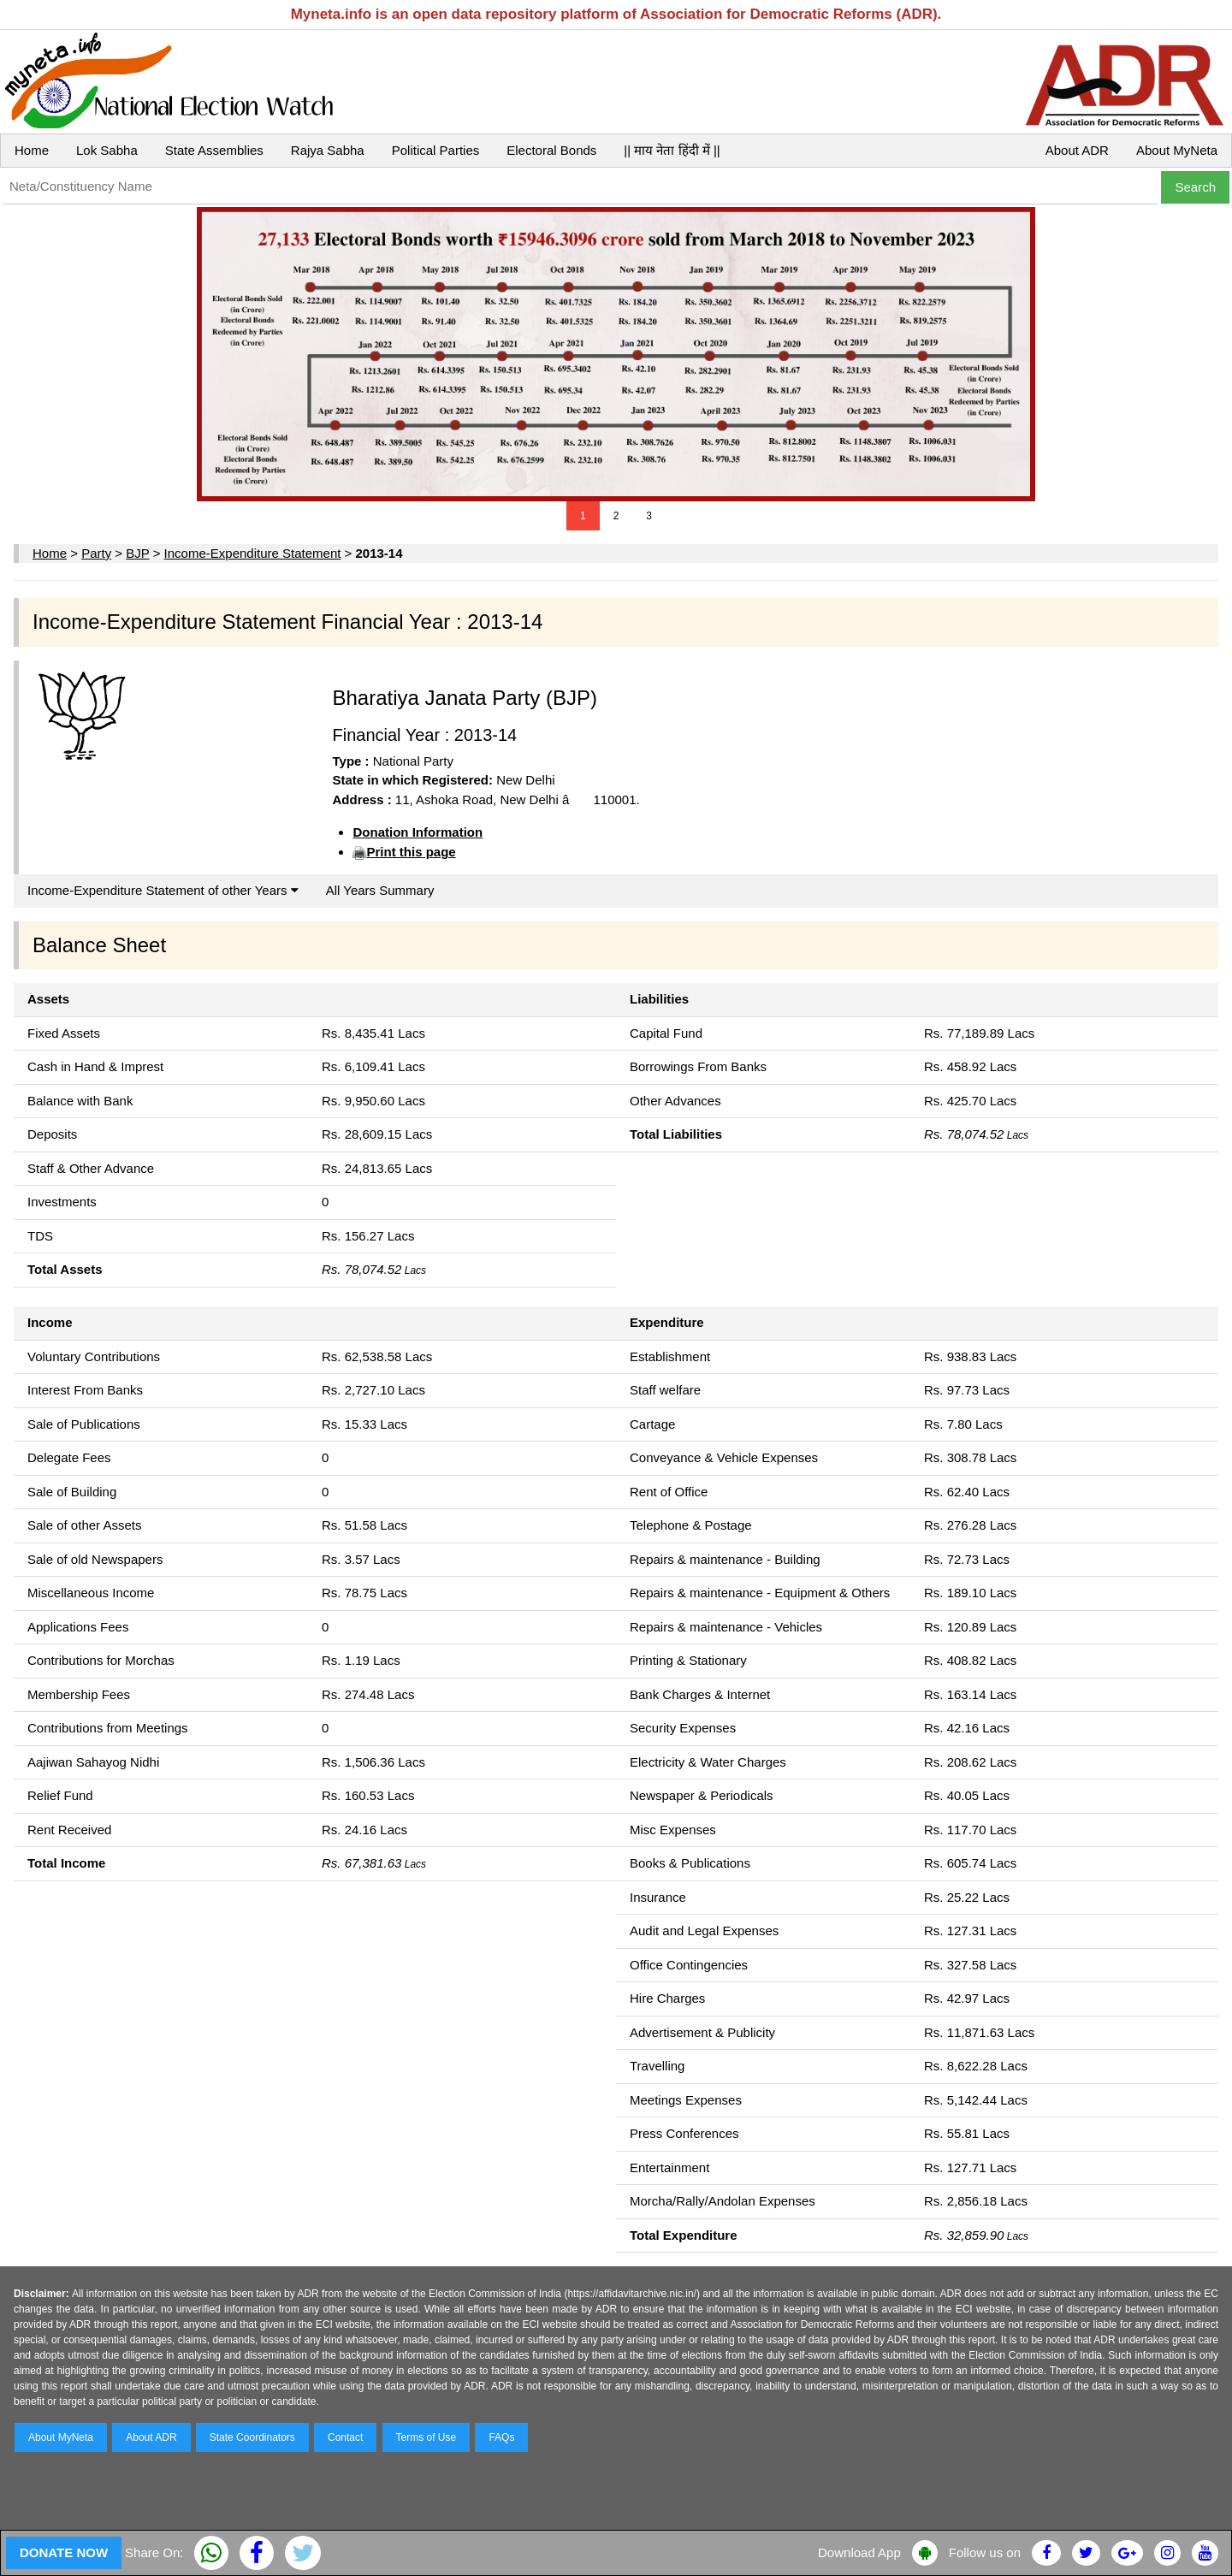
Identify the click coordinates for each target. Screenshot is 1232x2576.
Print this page (410, 851)
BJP (137, 553)
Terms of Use (426, 2437)
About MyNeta (1176, 150)
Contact (345, 2437)
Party (96, 553)
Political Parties (436, 150)
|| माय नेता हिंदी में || (672, 150)
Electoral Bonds (551, 150)
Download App (859, 2552)
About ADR (1077, 150)
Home (32, 150)
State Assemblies (214, 150)
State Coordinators (252, 2437)
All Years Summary (380, 890)
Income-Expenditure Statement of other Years (163, 890)
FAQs (501, 2437)
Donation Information (417, 832)
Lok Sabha (107, 150)
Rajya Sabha (327, 150)
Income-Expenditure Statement (252, 553)
